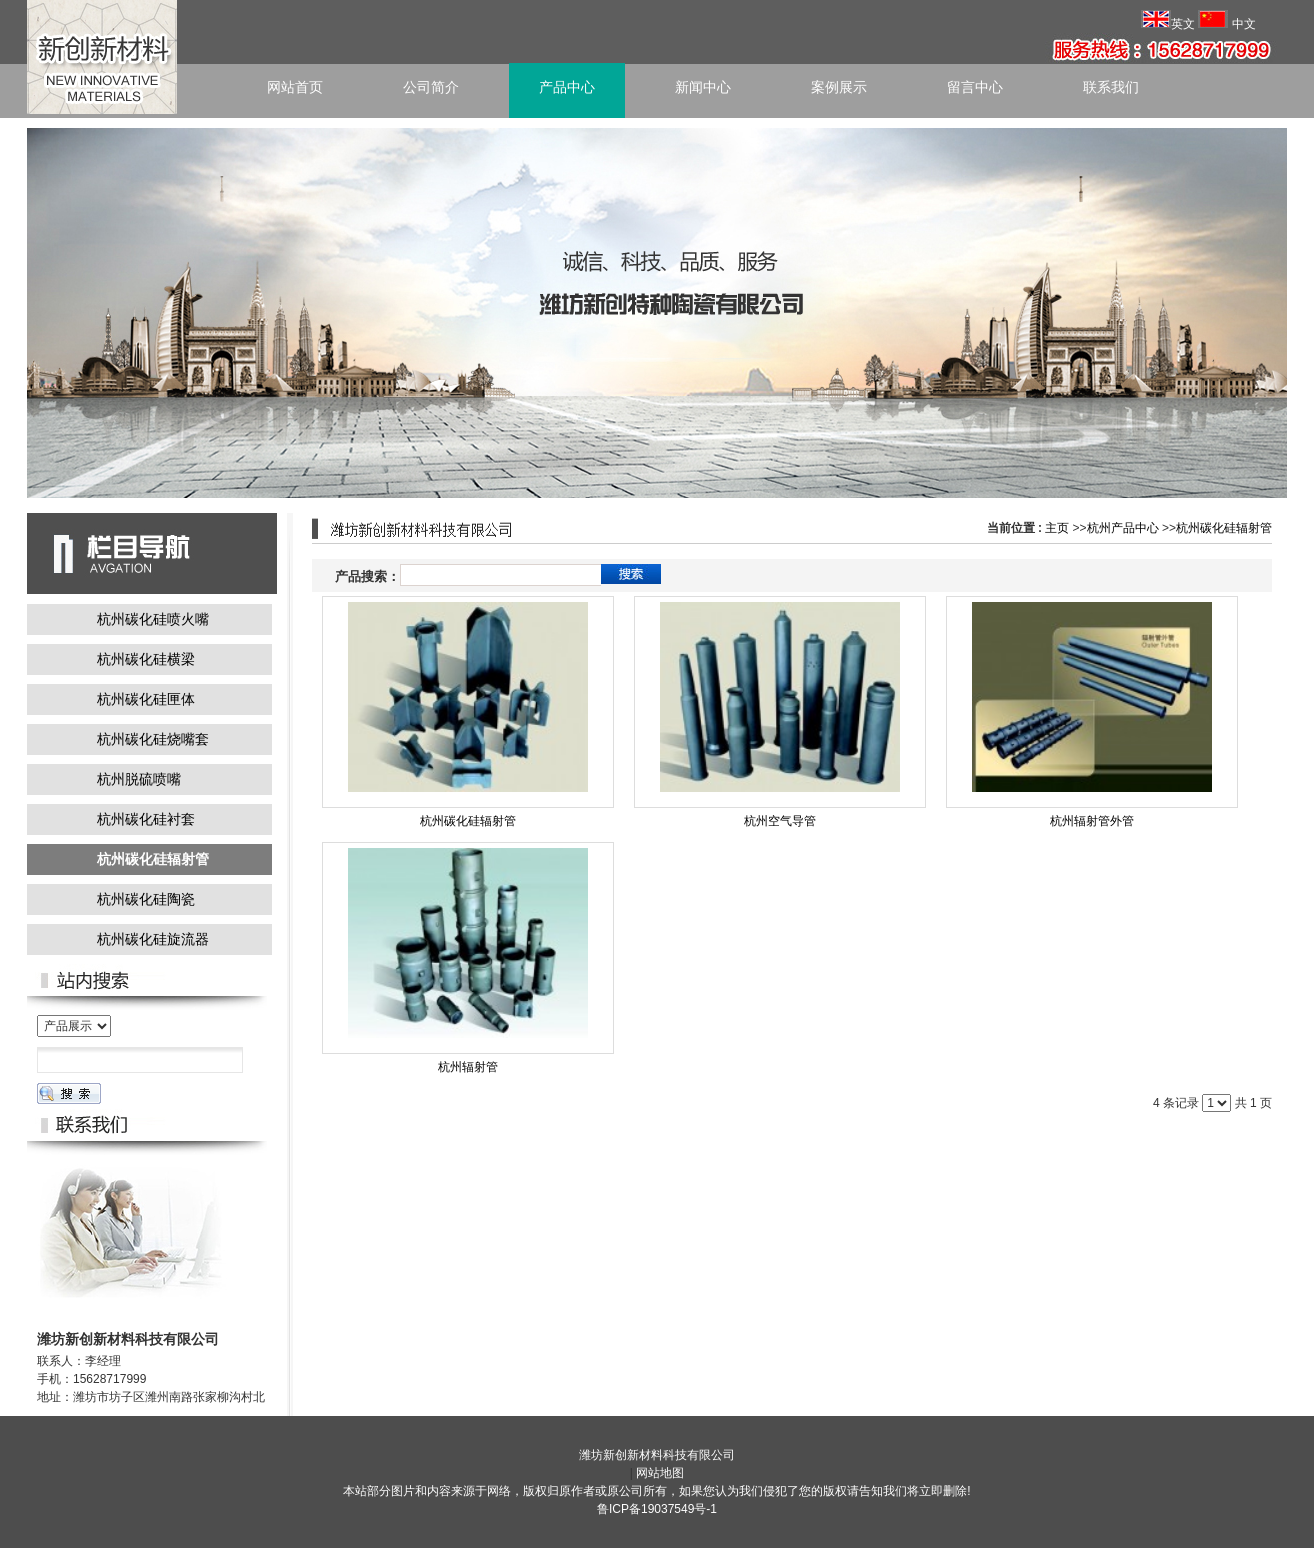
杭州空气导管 (780, 821)
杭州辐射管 (468, 1067)
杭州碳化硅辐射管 (1224, 528)
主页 (1057, 528)
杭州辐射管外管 (1092, 821)
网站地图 (660, 1473)
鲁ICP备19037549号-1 (657, 1509)
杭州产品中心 (1123, 528)
